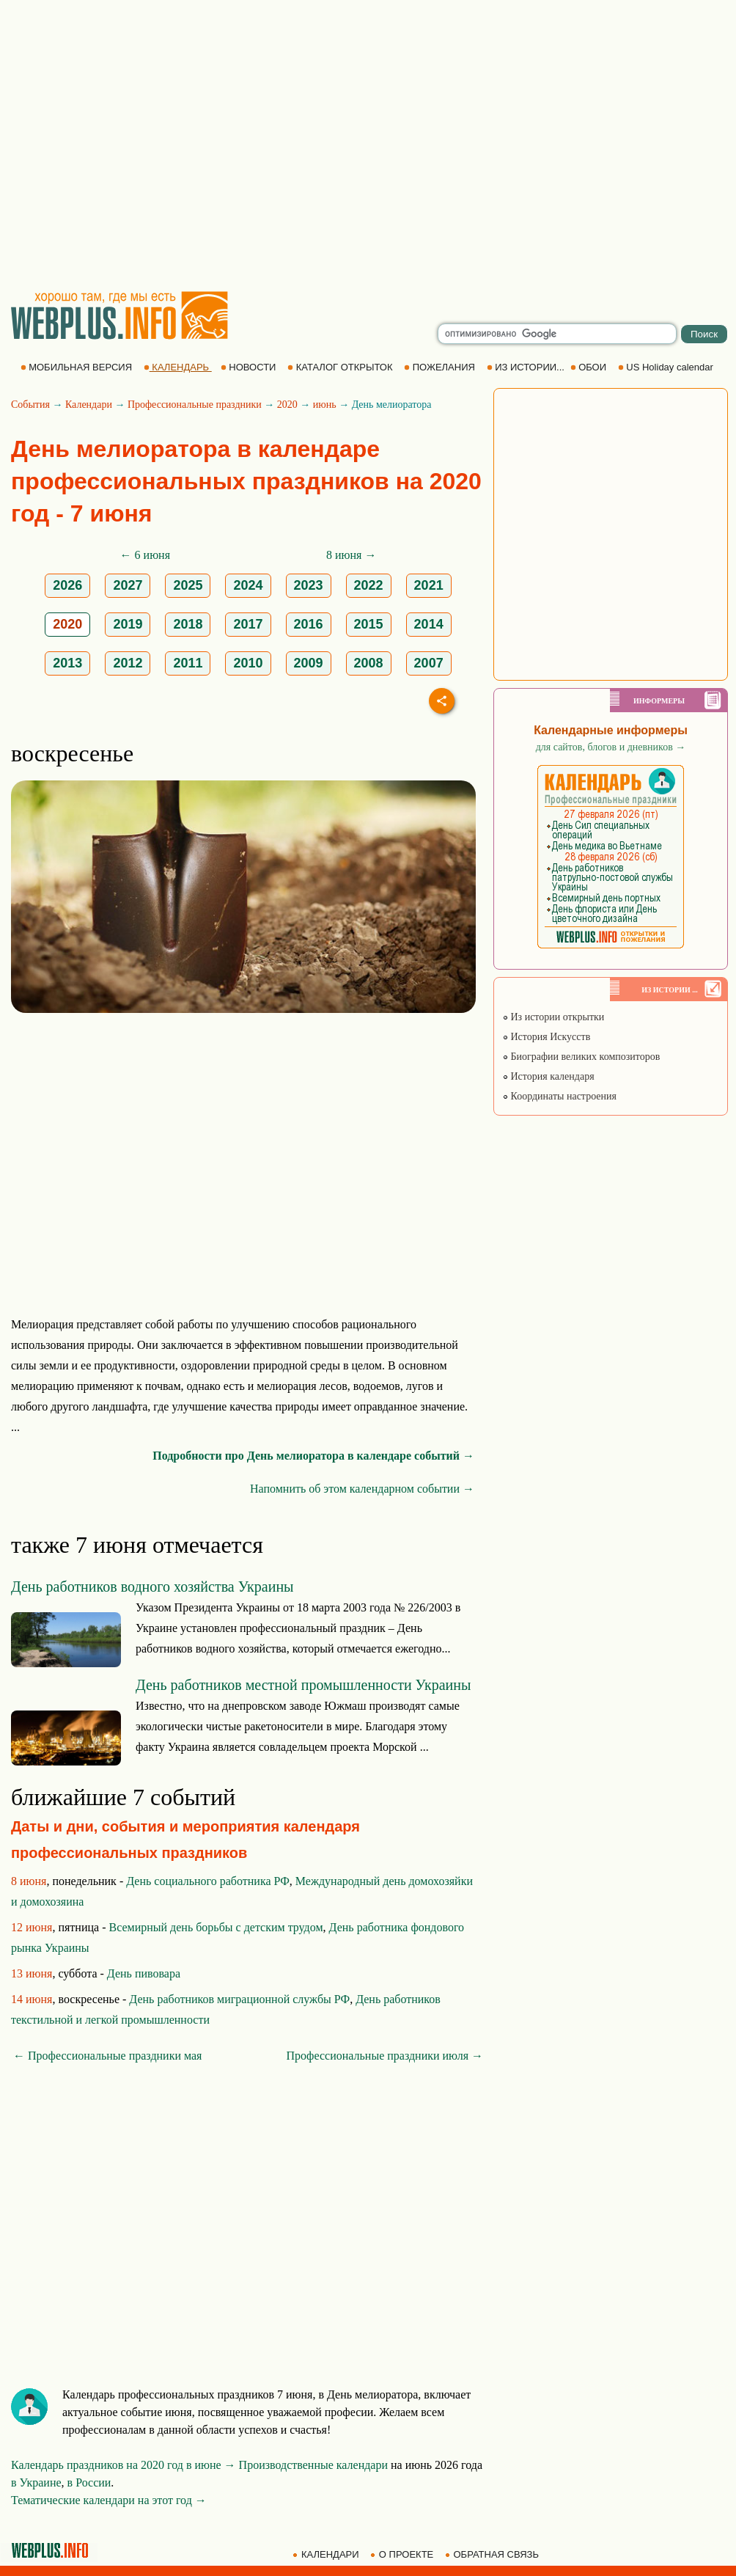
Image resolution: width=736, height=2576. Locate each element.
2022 (368, 585)
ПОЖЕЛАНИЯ (440, 367)
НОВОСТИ (250, 367)
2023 (308, 585)
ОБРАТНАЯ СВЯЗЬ (493, 2554)
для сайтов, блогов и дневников (611, 747)
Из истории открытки (553, 1016)
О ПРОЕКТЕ (403, 2554)
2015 (368, 624)
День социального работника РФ (208, 1881)
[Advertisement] (137, 144)
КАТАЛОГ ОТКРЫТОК (341, 367)
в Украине (36, 2482)
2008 (368, 663)
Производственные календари (313, 2465)
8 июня (28, 1881)
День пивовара (143, 1973)
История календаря (548, 1076)
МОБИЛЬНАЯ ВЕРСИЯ (78, 367)
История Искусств (546, 1036)
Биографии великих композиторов (581, 1056)
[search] (557, 333)
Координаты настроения (559, 1096)
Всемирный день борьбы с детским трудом (215, 1927)
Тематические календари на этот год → (109, 2500)
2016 (308, 624)
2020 (287, 404)
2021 (429, 585)
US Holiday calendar (667, 367)
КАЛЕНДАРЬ (178, 367)
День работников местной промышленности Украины (303, 1685)
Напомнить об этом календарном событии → (362, 1488)
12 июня (31, 1927)
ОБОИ (589, 367)
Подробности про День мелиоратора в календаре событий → (313, 1455)
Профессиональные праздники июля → (385, 2055)
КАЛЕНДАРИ (326, 2554)
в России (89, 2482)
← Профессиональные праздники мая (107, 2055)
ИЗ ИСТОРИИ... (527, 367)
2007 (429, 663)
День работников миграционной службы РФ (239, 1999)
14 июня (31, 1999)
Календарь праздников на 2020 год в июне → (123, 2465)
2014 (429, 624)
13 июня (31, 1973)
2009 (308, 663)
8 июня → (351, 555)
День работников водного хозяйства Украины (152, 1586)
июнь (324, 404)
